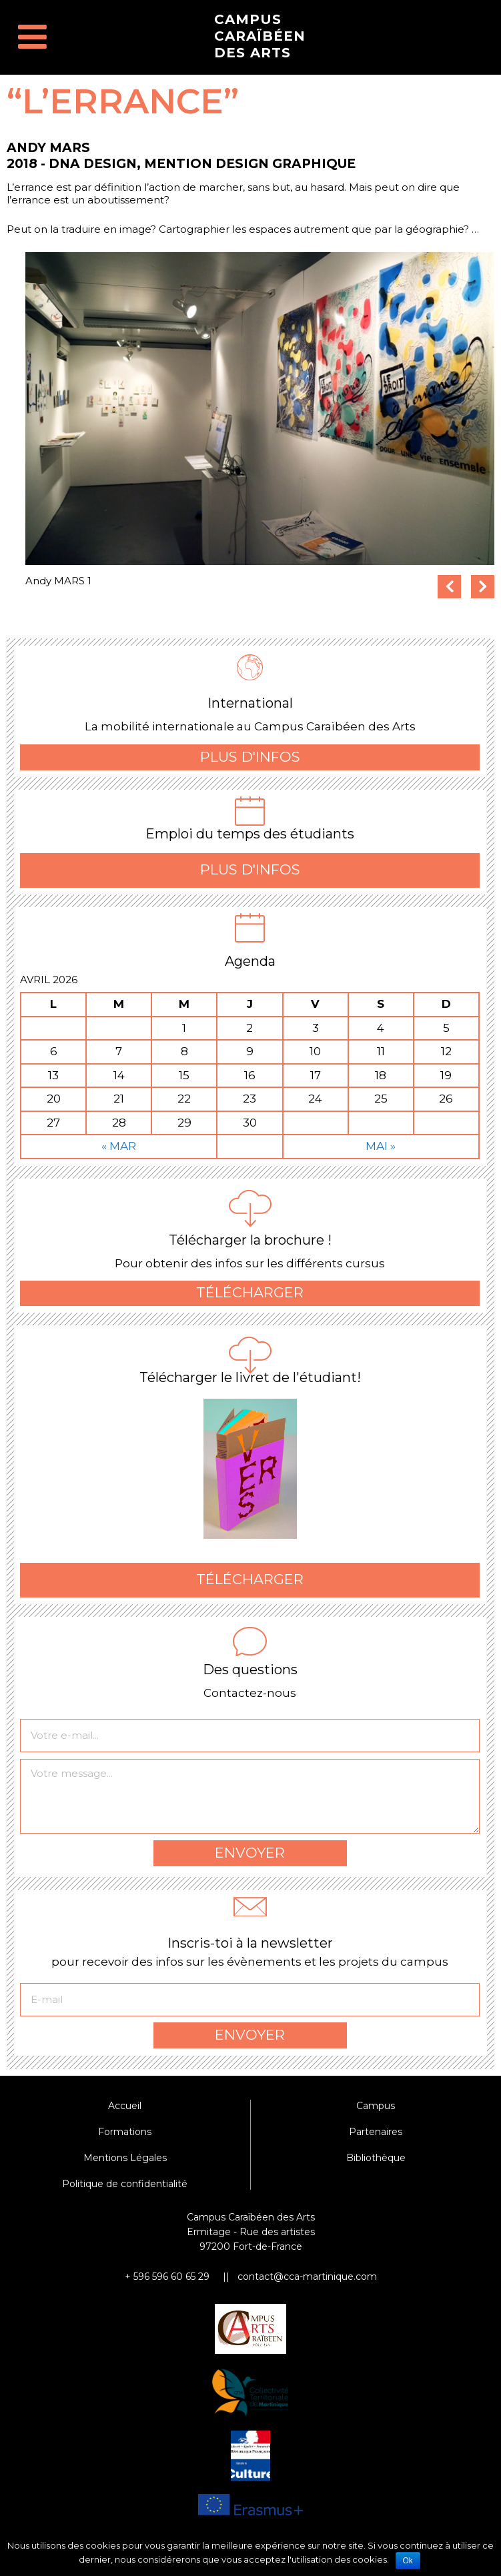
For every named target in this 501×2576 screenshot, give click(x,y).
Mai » (381, 1152)
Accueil (124, 2112)
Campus (375, 2112)
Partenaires (375, 2138)
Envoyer (250, 1859)
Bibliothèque (376, 2164)
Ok (408, 2560)
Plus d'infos (250, 763)
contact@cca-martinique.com (307, 2283)
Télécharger (250, 1299)
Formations (124, 2138)
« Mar (118, 1152)
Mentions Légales (125, 2164)
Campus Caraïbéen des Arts (260, 36)
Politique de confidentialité (124, 2190)
